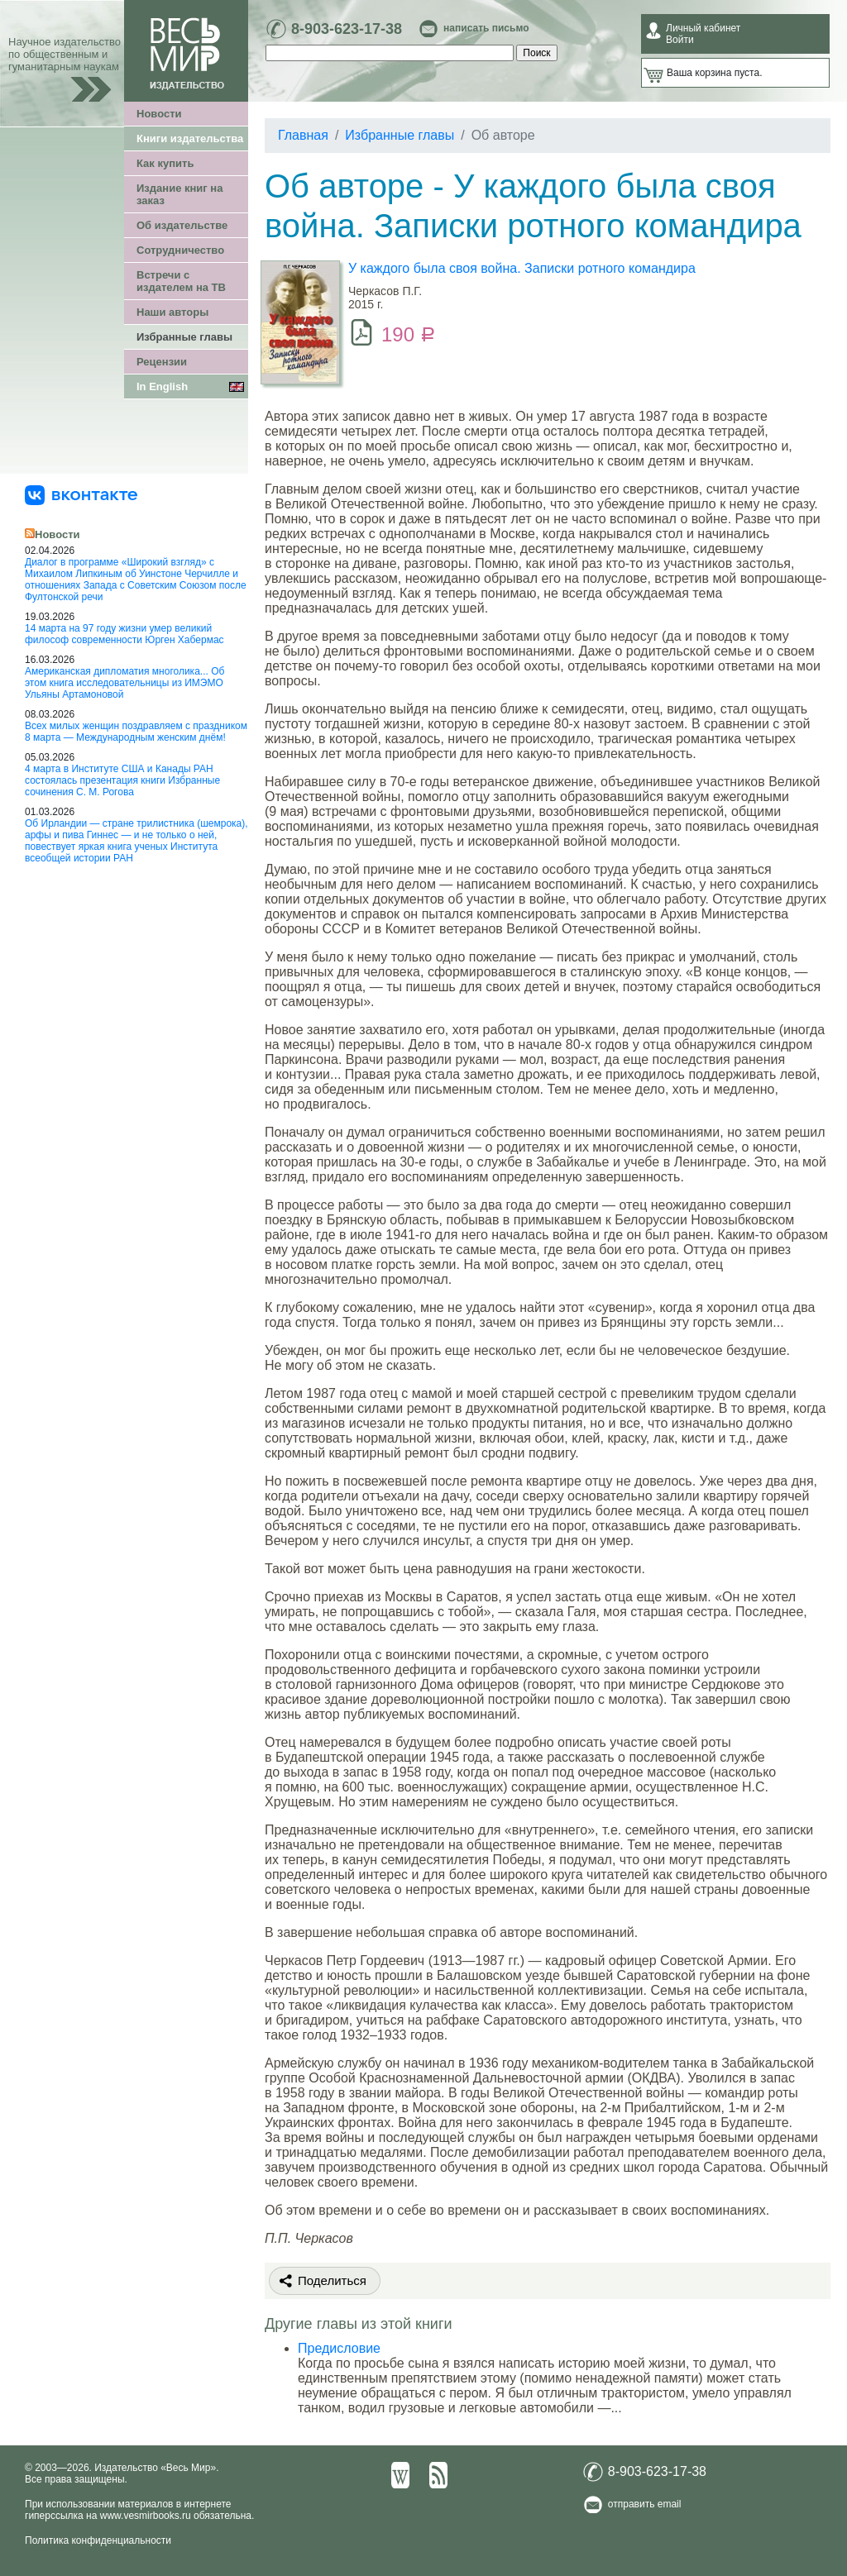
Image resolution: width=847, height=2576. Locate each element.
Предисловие (339, 2348)
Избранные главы (184, 337)
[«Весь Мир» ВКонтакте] (81, 494)
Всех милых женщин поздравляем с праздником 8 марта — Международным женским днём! (136, 731)
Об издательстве (181, 225)
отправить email (645, 2504)
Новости (159, 113)
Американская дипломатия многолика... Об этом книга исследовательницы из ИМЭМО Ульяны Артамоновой (124, 682)
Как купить (165, 163)
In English (162, 386)
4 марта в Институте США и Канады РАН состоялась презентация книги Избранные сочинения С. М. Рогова (122, 780)
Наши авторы (172, 312)
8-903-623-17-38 (346, 29)
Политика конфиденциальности (98, 2540)
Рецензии (161, 361)
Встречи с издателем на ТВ (181, 281)
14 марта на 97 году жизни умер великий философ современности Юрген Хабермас (124, 634)
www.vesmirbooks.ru (145, 2515)
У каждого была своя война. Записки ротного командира (522, 268)
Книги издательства (189, 138)
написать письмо (486, 28)
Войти (680, 39)
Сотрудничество (180, 250)
